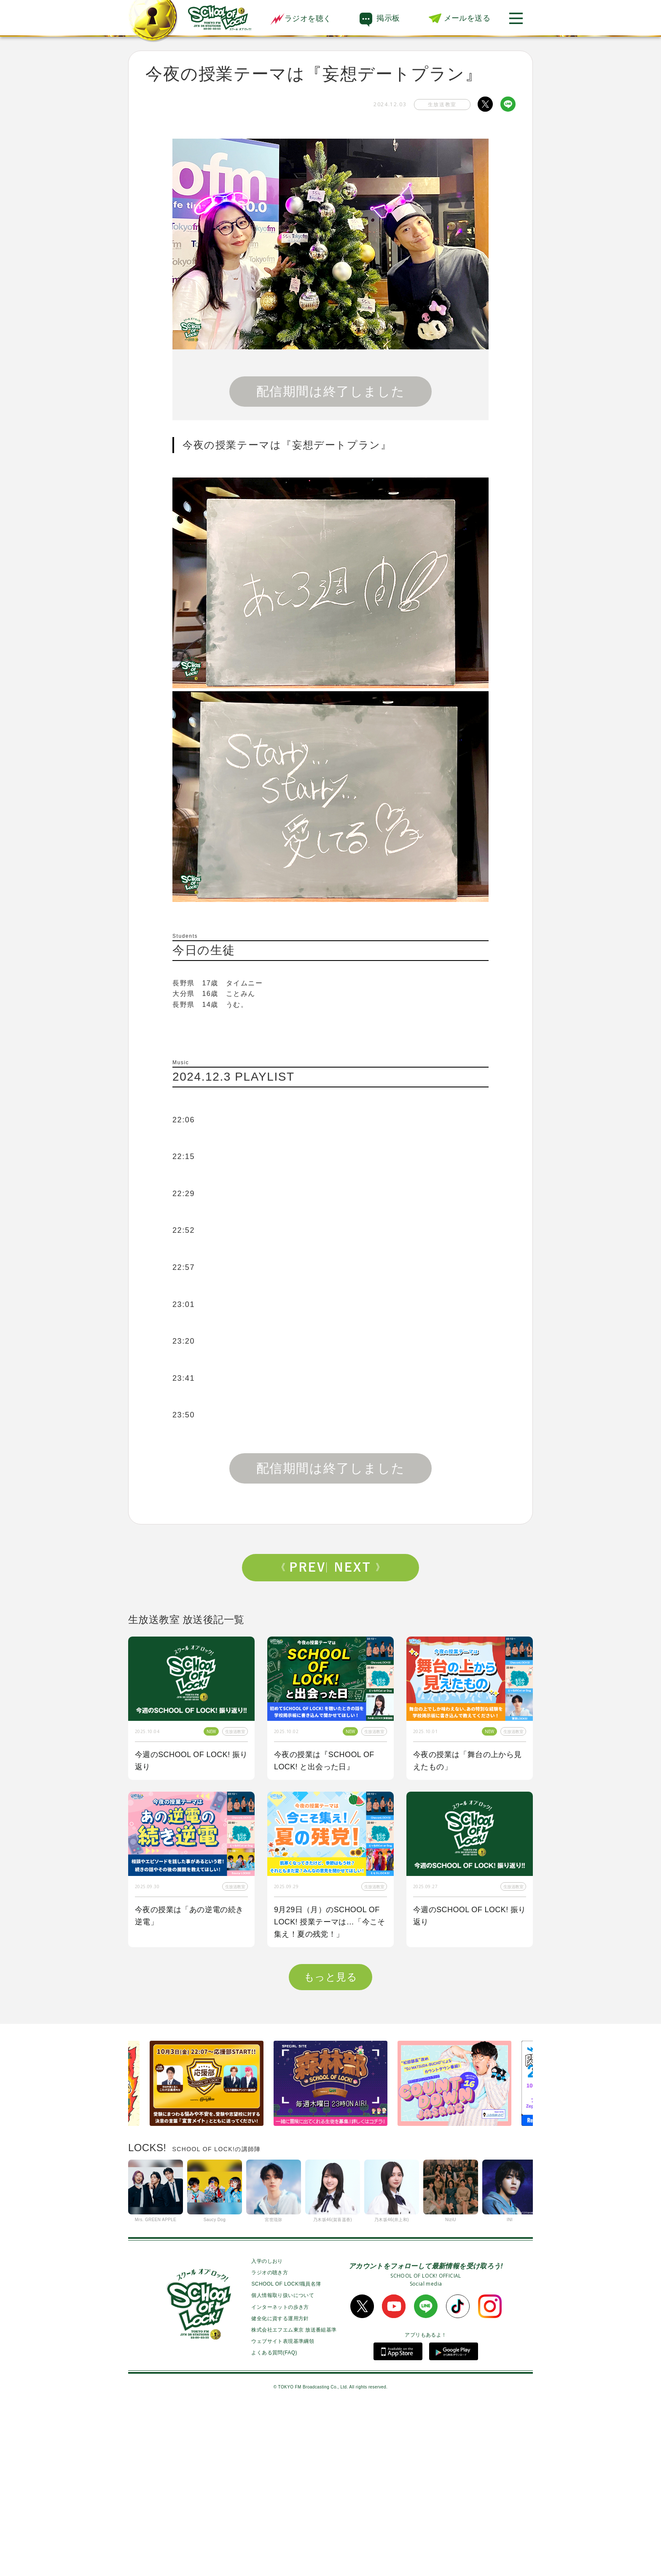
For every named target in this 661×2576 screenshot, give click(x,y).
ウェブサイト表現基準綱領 (282, 2509)
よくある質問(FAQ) (274, 2520)
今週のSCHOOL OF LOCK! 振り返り (191, 1760)
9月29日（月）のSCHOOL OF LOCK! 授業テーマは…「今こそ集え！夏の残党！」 (329, 1921)
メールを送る (467, 18)
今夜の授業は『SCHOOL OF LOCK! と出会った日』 (324, 1760)
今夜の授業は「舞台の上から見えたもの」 (467, 1760)
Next (357, 1567)
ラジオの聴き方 (269, 2440)
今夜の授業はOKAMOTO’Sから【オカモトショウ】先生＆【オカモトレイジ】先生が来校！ (189, 2089)
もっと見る (330, 2144)
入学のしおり (266, 2428)
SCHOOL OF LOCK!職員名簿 (286, 2451)
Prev (304, 1567)
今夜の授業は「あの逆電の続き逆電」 (189, 1915)
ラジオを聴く (300, 18)
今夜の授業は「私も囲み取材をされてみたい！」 (467, 2083)
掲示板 (388, 18)
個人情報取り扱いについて (282, 2463)
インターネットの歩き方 (280, 2474)
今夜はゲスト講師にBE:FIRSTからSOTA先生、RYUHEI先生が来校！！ (330, 2089)
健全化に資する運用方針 (280, 2486)
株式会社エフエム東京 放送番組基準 (293, 2497)
